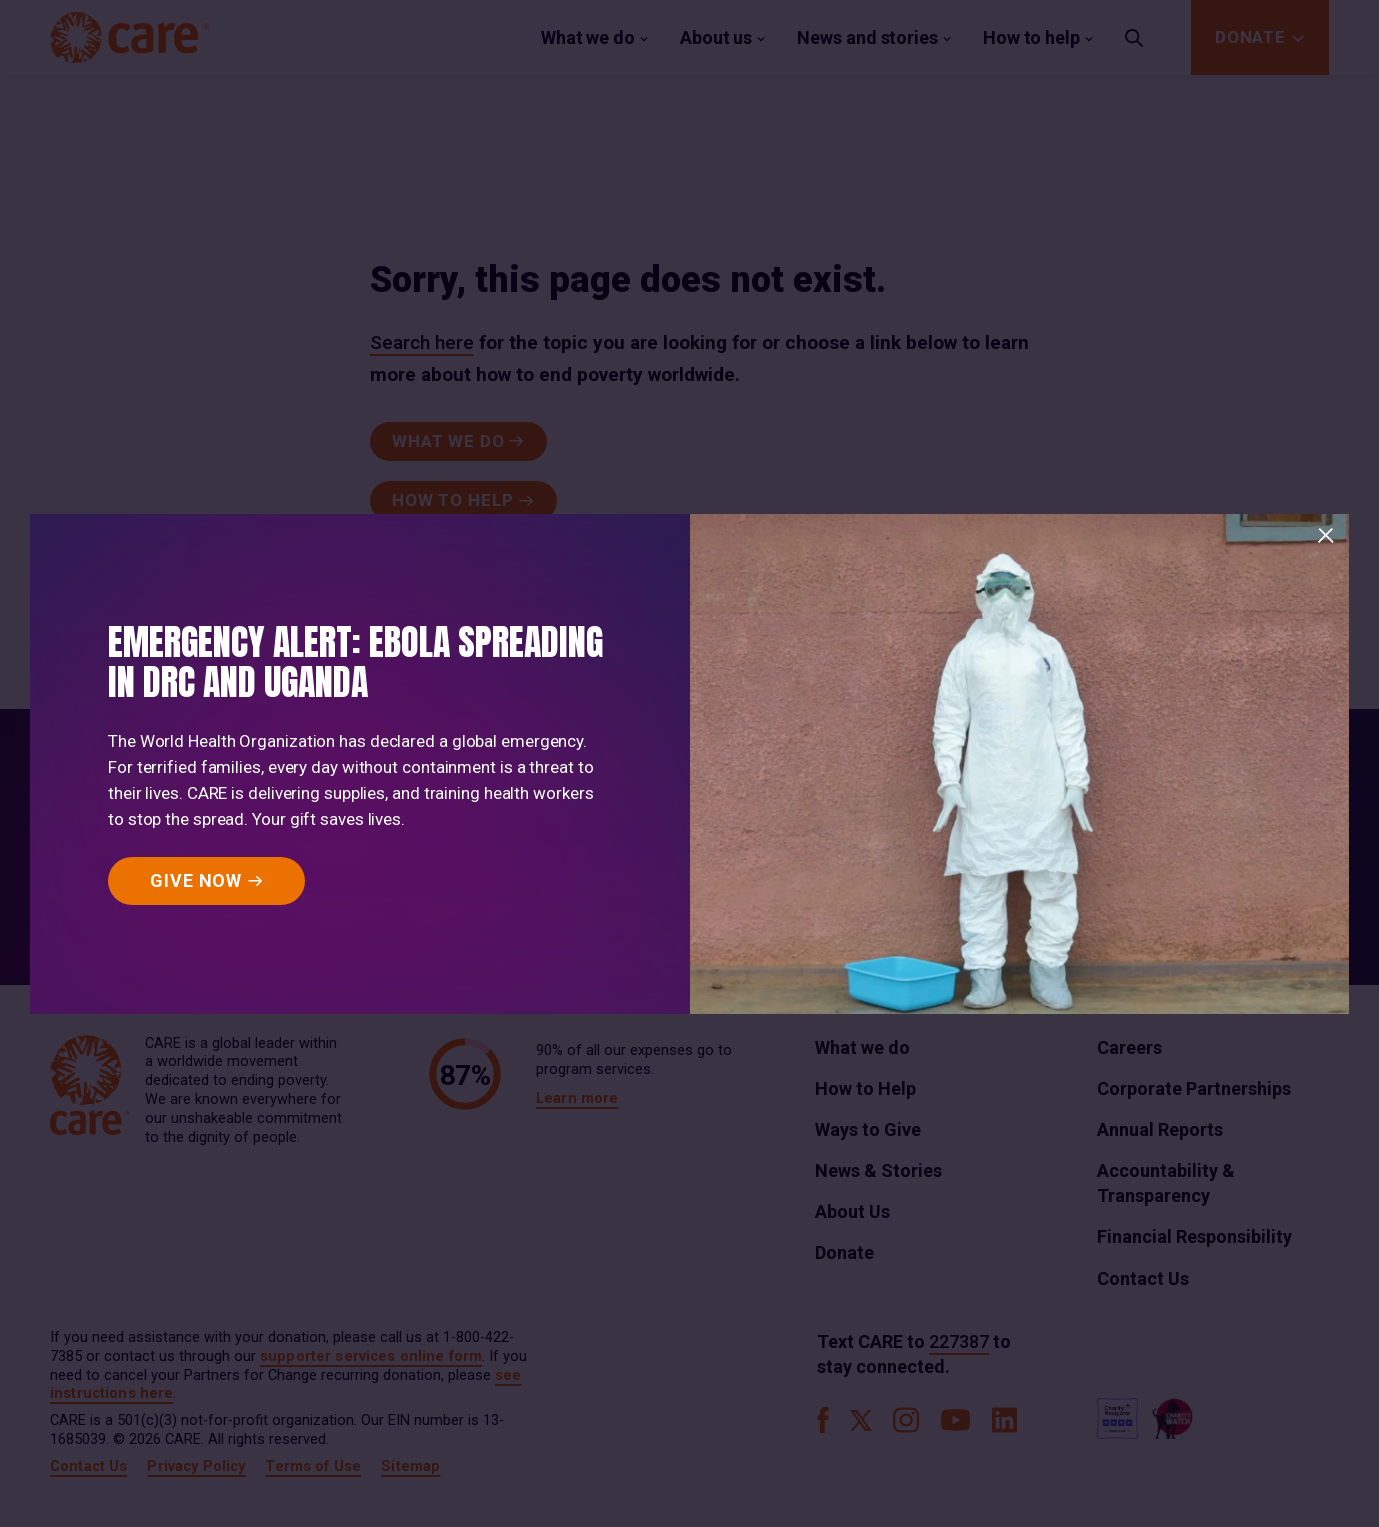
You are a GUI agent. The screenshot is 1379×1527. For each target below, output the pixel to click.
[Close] (1326, 536)
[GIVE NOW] (206, 881)
